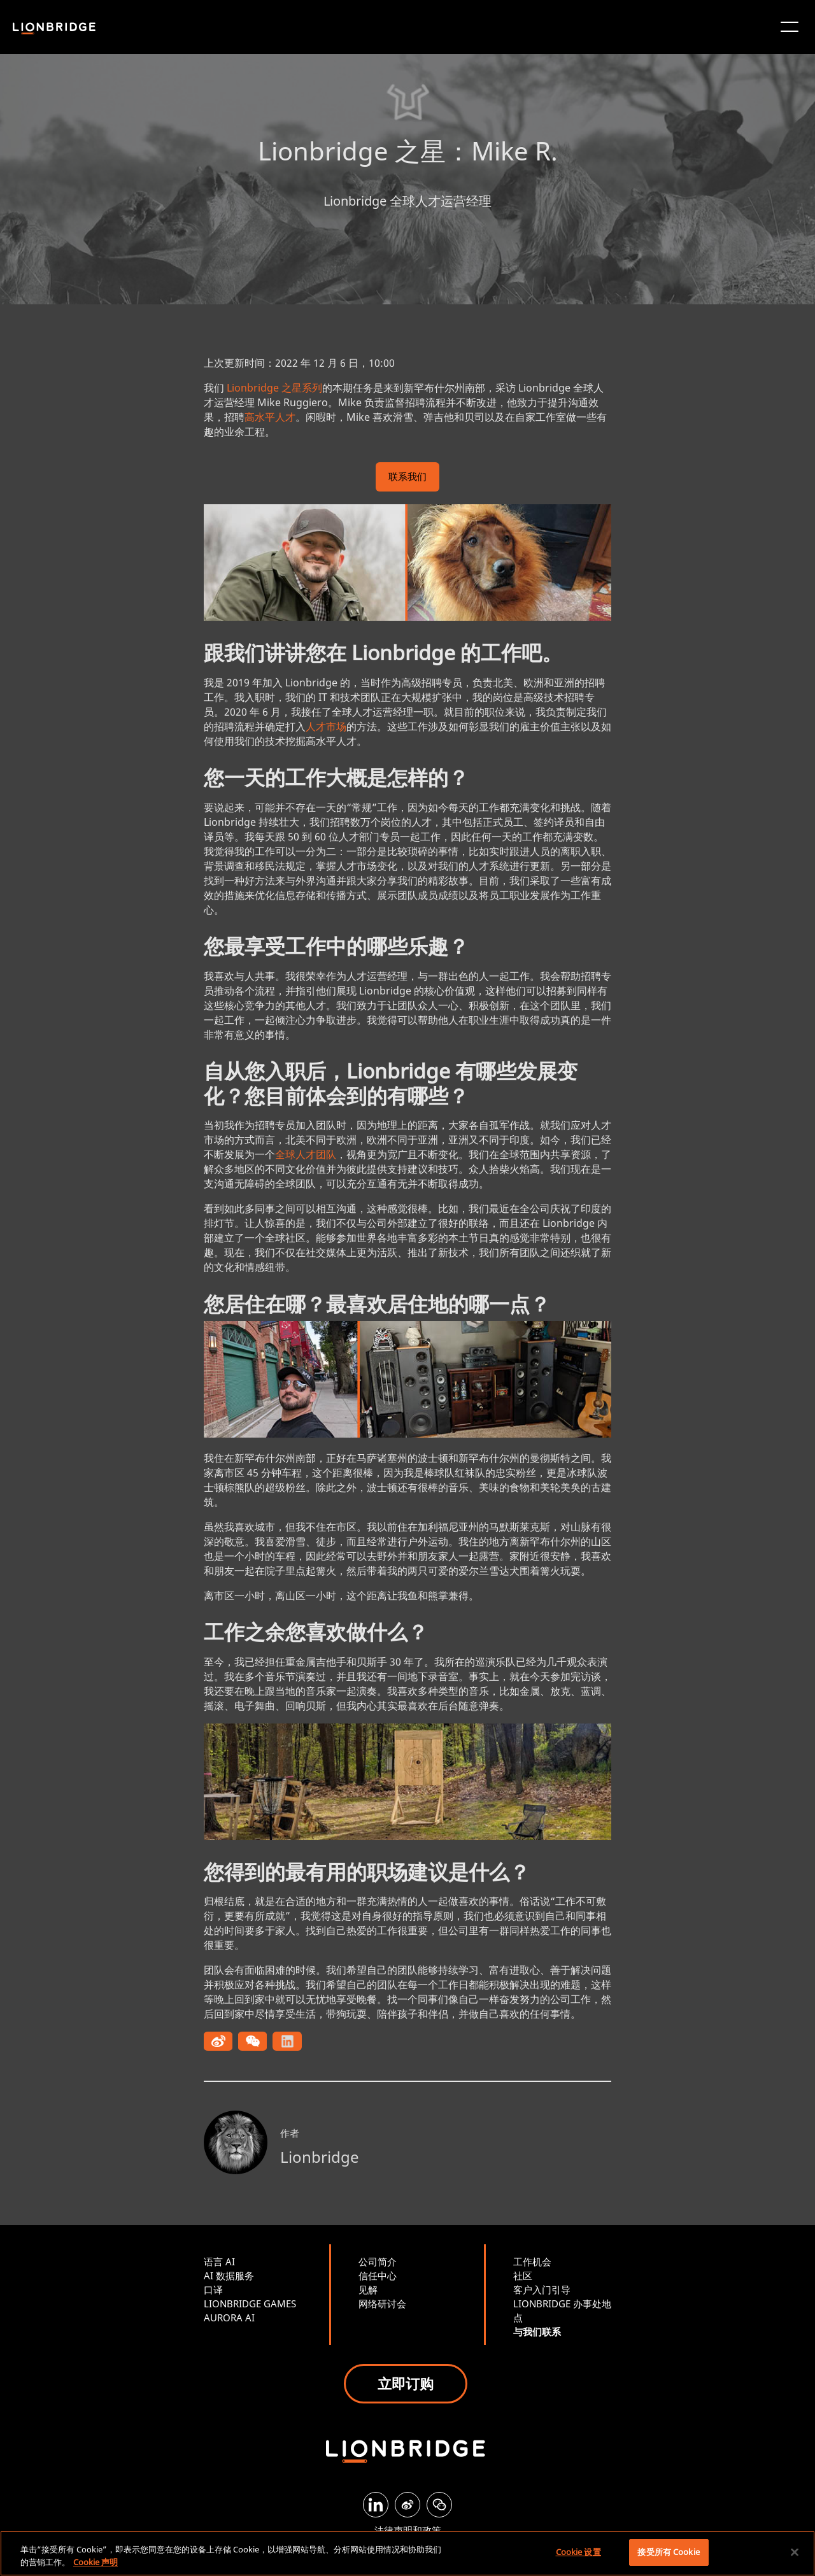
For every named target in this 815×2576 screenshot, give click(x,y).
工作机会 (532, 2261)
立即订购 (406, 2383)
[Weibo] (407, 2504)
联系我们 (407, 478)
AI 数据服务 (229, 2275)
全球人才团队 (305, 1154)
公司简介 (377, 2261)
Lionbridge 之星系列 (274, 388)
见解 (368, 2289)
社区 (522, 2275)
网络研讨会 (382, 2303)
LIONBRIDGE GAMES (250, 2303)
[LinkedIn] (375, 2504)
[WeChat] (439, 2504)
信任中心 (377, 2275)
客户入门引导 (541, 2289)
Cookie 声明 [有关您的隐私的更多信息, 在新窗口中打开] (95, 2562)
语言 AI (219, 2261)
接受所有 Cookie (668, 2552)
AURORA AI (229, 2317)
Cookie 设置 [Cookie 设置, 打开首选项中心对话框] (578, 2552)
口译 (213, 2289)
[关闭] (795, 2552)
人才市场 (326, 726)
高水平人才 (269, 417)
